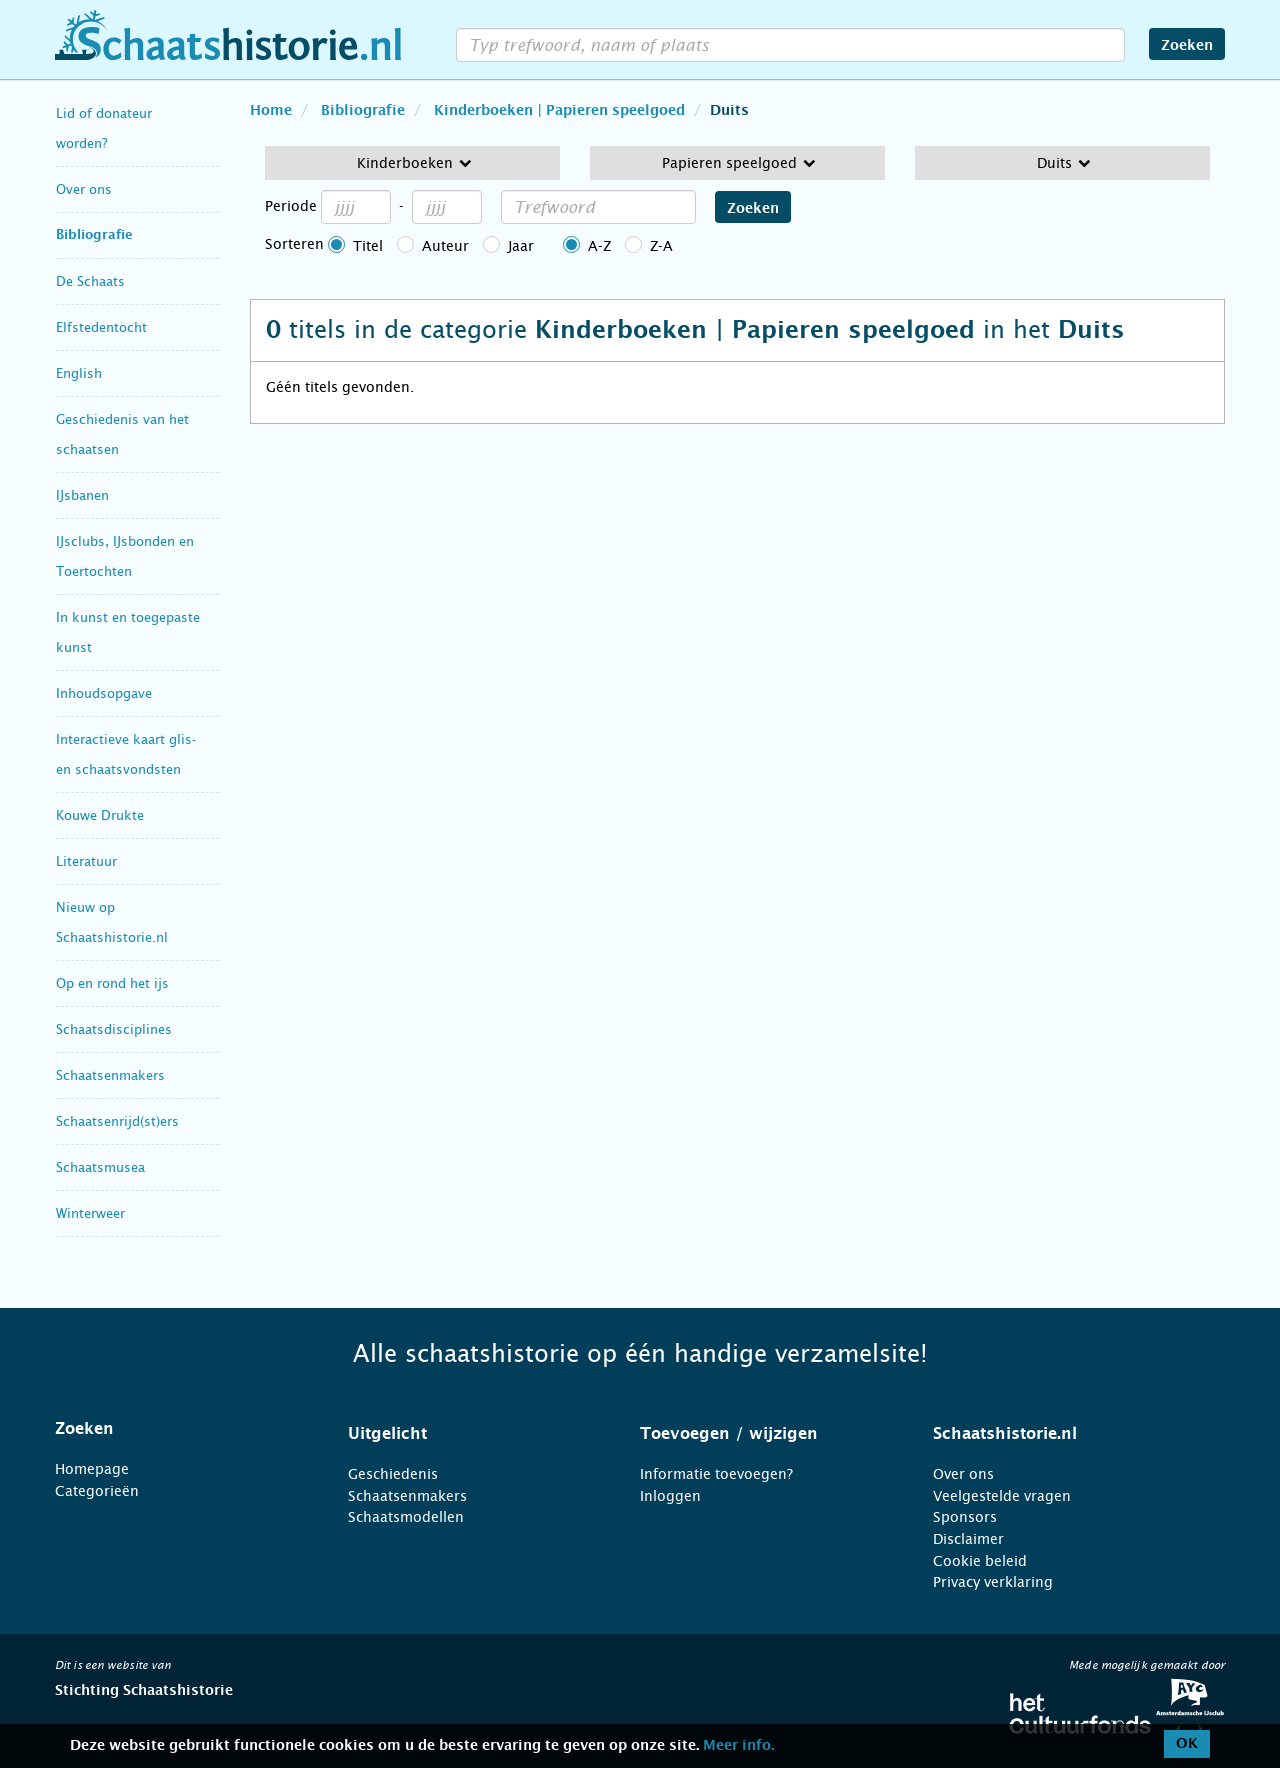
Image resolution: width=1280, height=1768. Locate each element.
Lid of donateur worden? (104, 128)
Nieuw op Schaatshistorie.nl (112, 922)
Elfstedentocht (101, 327)
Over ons (84, 189)
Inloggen (670, 1496)
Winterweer (90, 1213)
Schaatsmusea (100, 1167)
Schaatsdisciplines (114, 1029)
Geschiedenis (393, 1474)
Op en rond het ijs (112, 983)
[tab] (176, 1429)
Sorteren (294, 244)
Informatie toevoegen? (716, 1474)
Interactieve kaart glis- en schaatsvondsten (126, 754)
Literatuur (86, 861)
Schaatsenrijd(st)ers (117, 1121)
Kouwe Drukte (100, 815)
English (79, 373)
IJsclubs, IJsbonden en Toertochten (125, 556)
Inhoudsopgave (104, 693)
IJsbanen (82, 495)
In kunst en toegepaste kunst (128, 632)
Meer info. (738, 1746)
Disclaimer (968, 1539)
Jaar (521, 246)
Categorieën (97, 1491)
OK (1187, 1744)
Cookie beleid (980, 1561)
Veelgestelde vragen (1002, 1496)
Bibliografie (94, 235)
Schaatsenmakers (110, 1075)
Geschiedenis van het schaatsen (122, 434)
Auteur (445, 246)
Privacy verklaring (993, 1582)
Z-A (661, 246)
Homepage (92, 1469)
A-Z (599, 246)
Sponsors (965, 1517)
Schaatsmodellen (406, 1517)
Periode (291, 206)
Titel (368, 246)
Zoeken (1187, 46)
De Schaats (90, 281)
